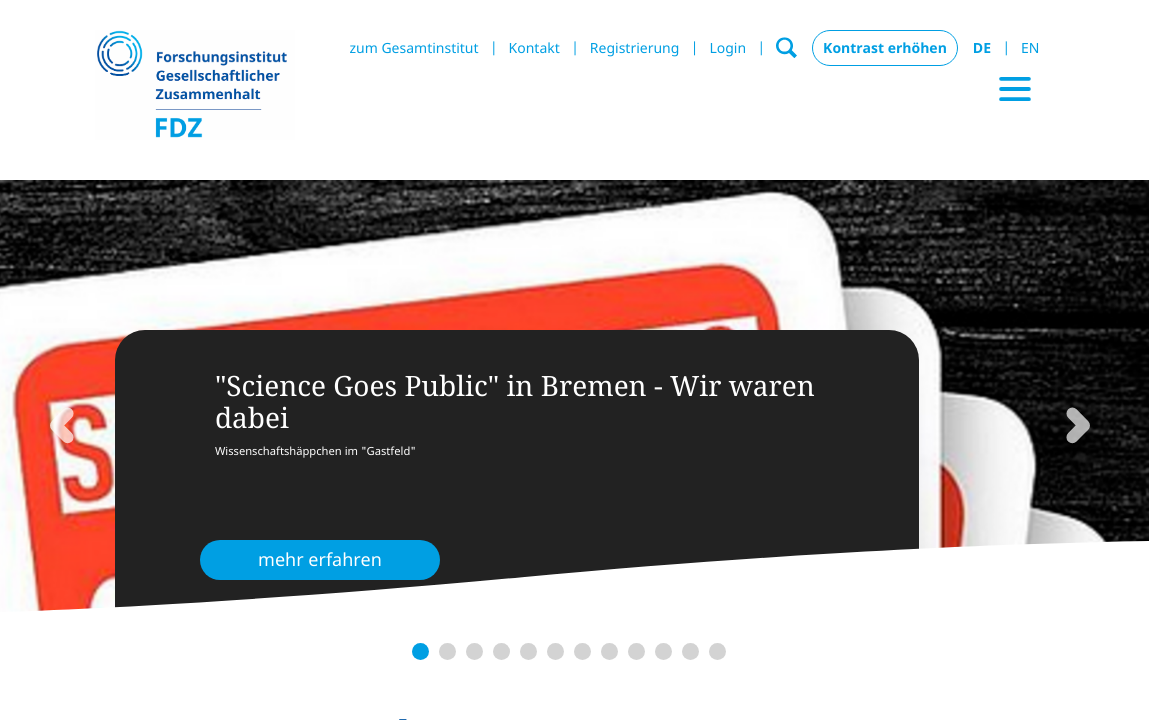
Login (727, 48)
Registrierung (635, 48)
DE (982, 48)
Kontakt (534, 48)
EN (1030, 48)
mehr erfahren (320, 560)
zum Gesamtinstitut (413, 48)
